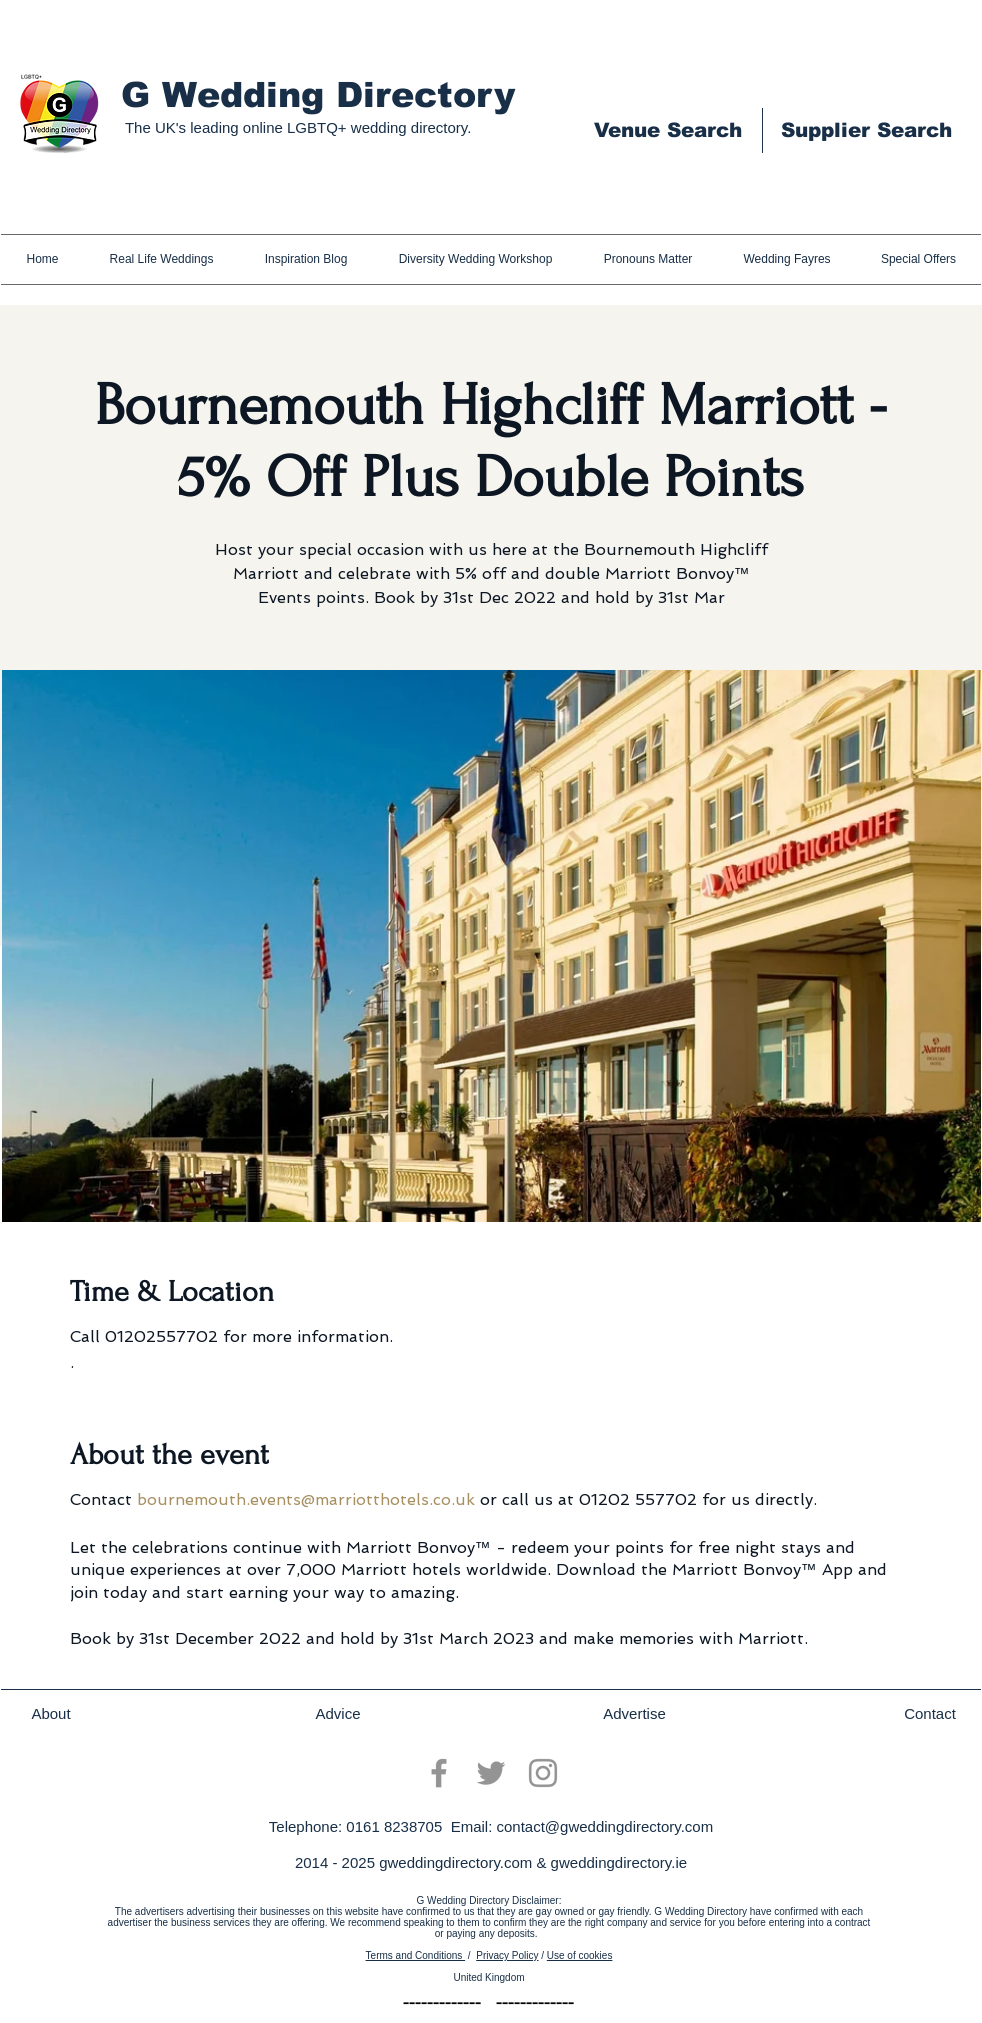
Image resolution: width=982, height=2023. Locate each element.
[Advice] (338, 1714)
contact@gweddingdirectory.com (604, 1826)
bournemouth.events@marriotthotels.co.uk (306, 1499)
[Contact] (930, 1714)
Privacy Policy (507, 1955)
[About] (51, 1714)
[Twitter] (491, 1773)
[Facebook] (439, 1773)
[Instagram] (543, 1773)
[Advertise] (634, 1714)
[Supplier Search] (866, 130)
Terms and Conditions (416, 1955)
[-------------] (442, 2003)
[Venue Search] (667, 130)
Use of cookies (580, 1955)
